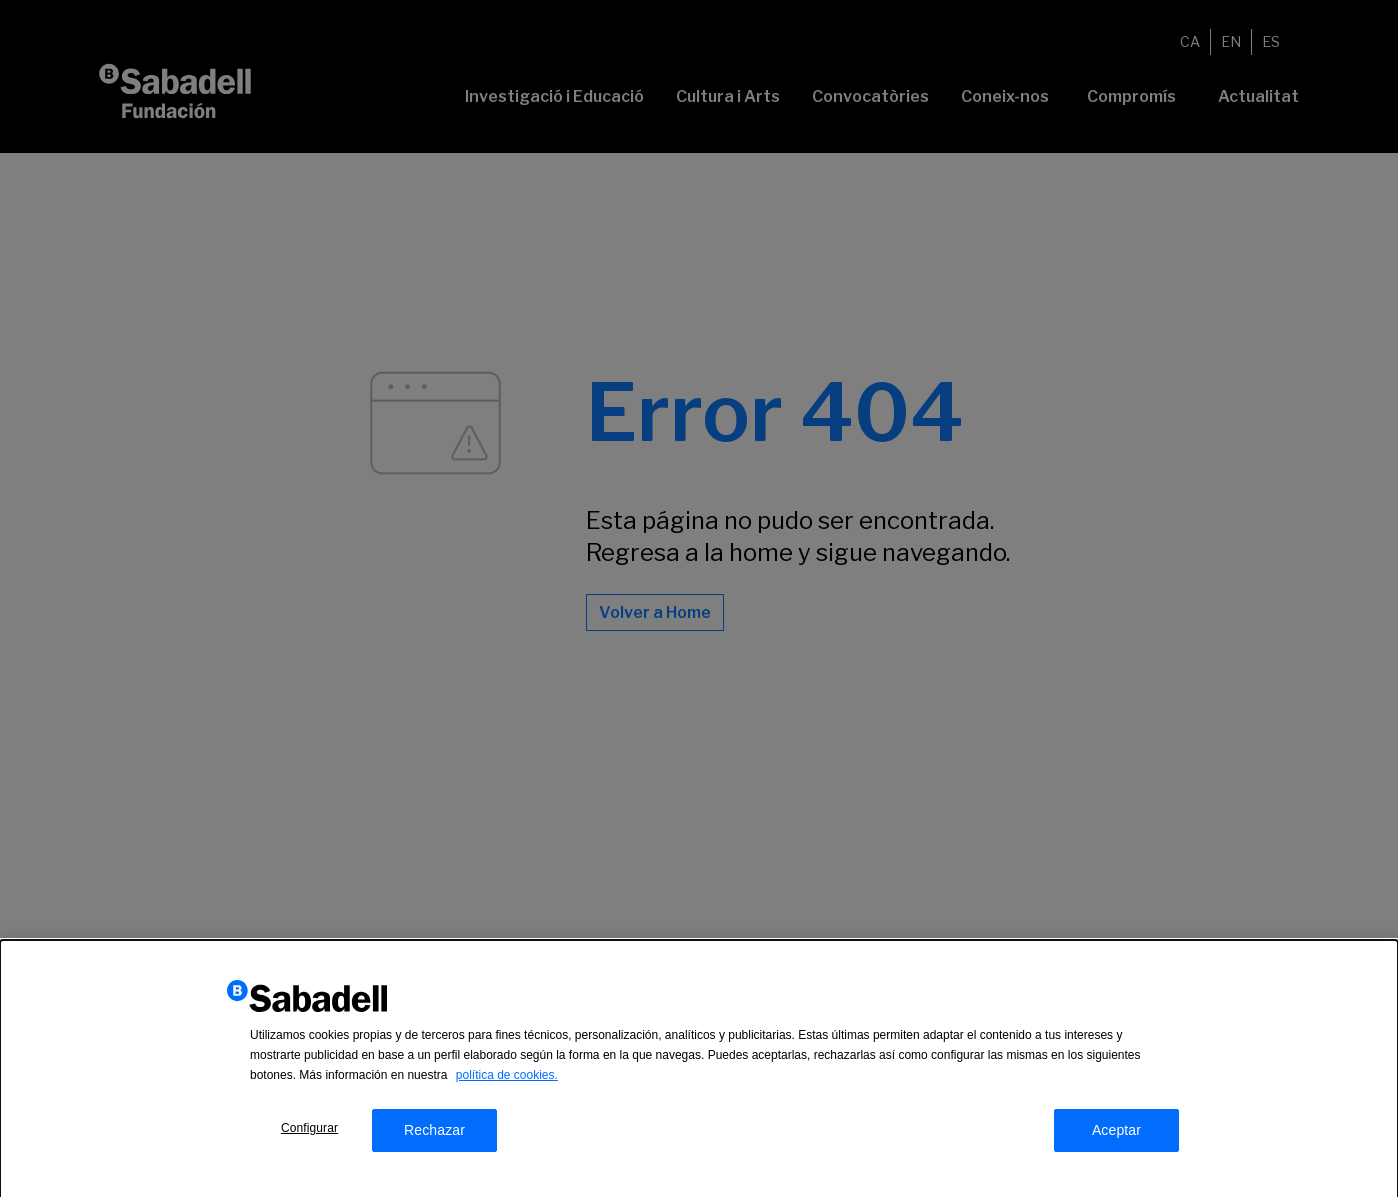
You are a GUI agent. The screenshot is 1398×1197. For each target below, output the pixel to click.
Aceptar (1116, 1138)
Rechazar (434, 1138)
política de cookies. (507, 1083)
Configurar (309, 1136)
